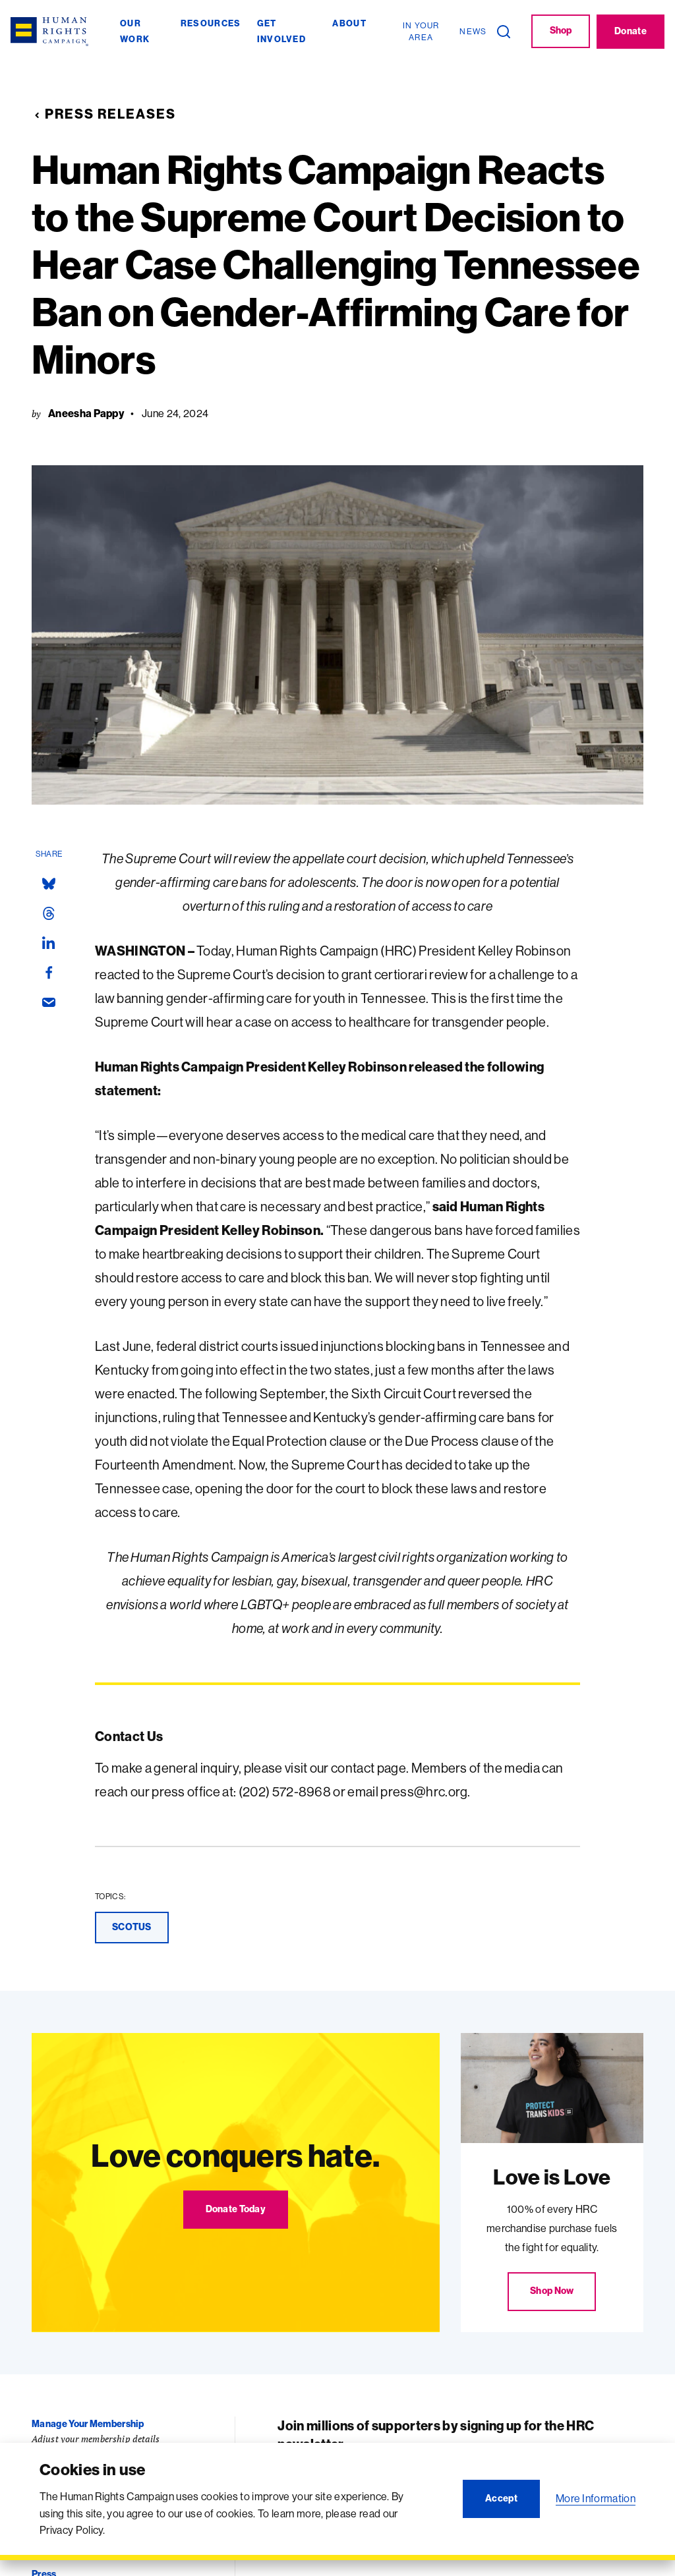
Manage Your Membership (88, 2419)
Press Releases (104, 111)
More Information (595, 2498)
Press (44, 2569)
